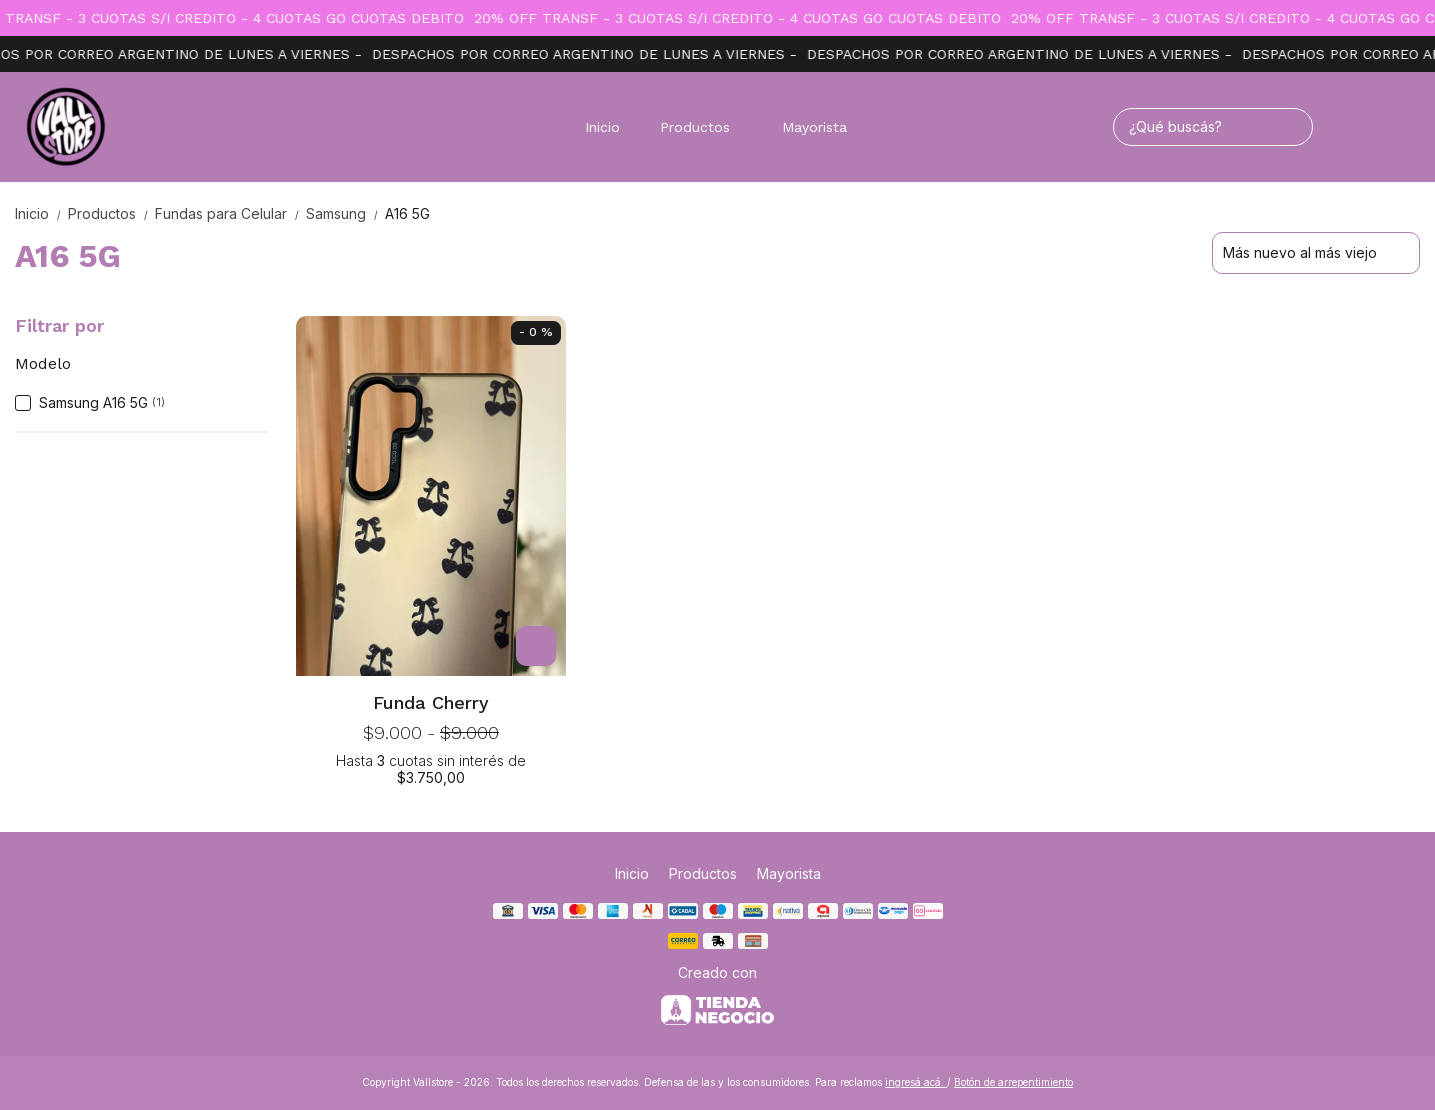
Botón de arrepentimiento (1013, 1082)
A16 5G (407, 213)
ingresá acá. (916, 1082)
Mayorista (814, 127)
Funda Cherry (431, 702)
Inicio (602, 127)
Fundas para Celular (230, 213)
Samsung (345, 213)
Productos (705, 127)
